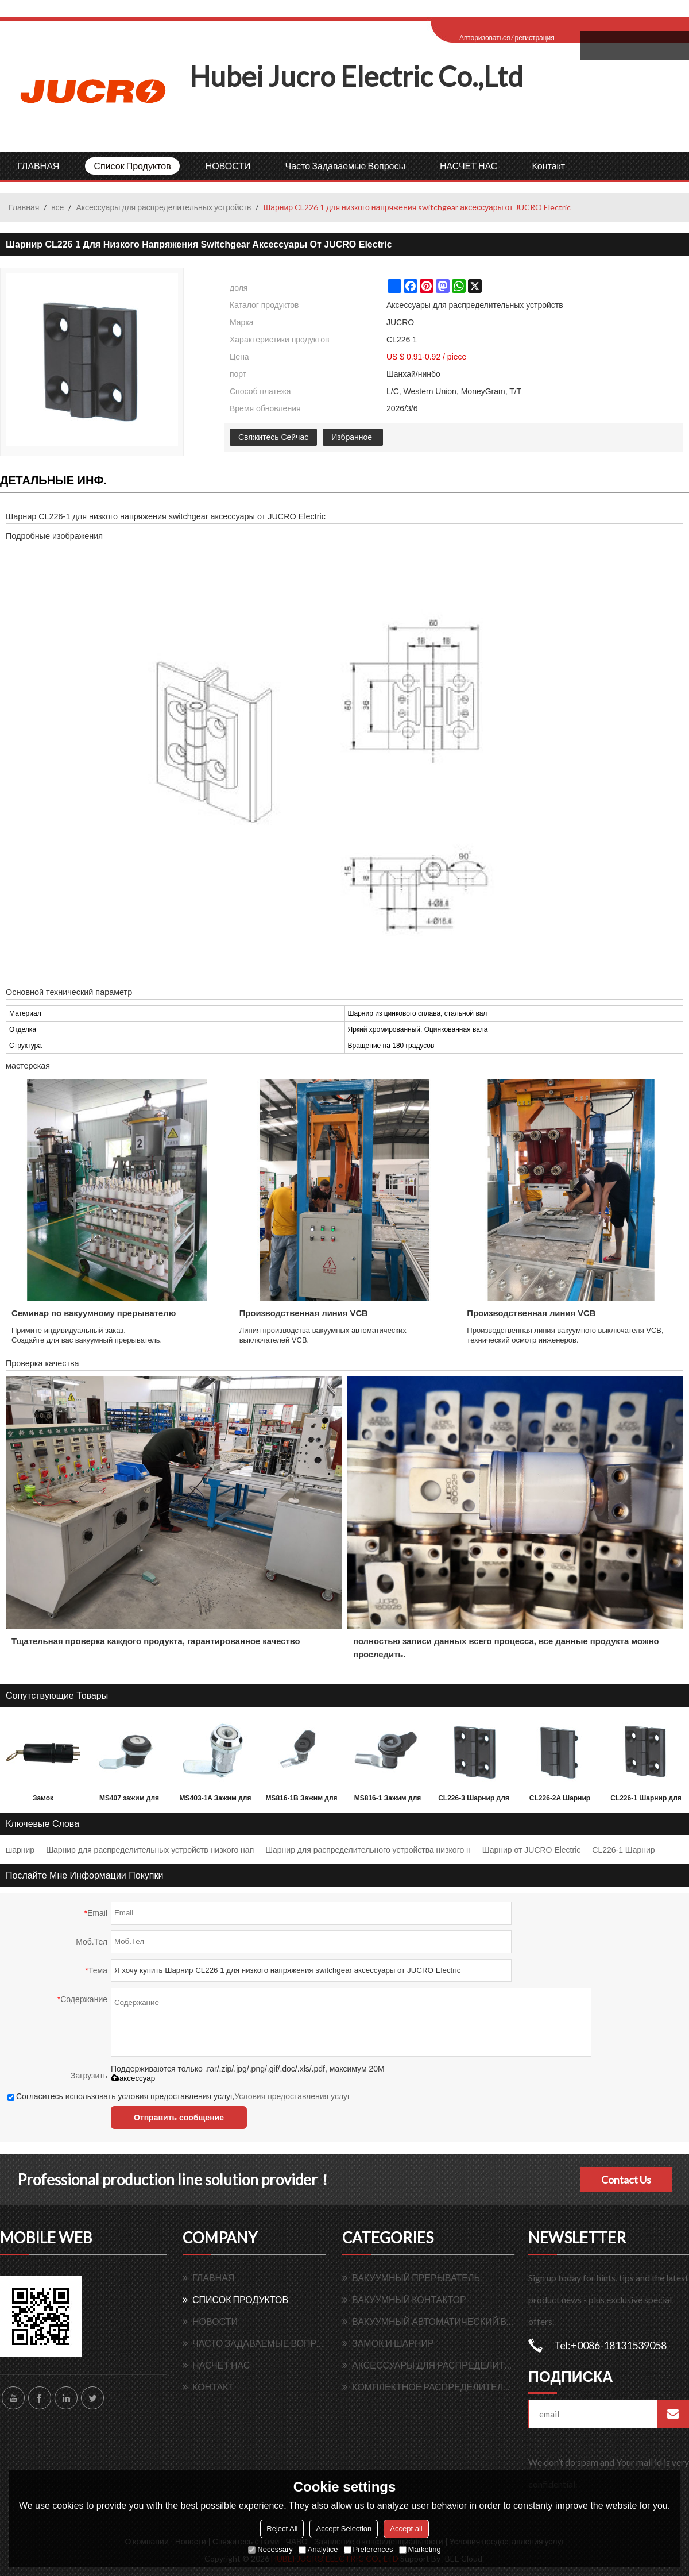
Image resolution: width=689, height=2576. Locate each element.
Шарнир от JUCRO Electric (531, 1849)
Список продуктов (132, 165)
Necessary (270, 2549)
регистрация (534, 37)
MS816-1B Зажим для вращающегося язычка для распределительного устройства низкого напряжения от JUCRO (301, 1800)
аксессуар (133, 2078)
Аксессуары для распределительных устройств (163, 207)
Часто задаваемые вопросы (345, 165)
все (57, 207)
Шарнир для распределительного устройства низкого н (368, 1849)
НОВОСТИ (228, 165)
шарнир (20, 1849)
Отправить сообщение (179, 2117)
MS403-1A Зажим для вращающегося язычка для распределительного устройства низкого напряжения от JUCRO (215, 1800)
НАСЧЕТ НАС (468, 165)
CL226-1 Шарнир (623, 1849)
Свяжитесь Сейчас (273, 437)
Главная (24, 207)
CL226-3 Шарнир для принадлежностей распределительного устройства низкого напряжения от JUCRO (474, 1800)
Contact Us (626, 2179)
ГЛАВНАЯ (38, 165)
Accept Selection (343, 2528)
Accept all (406, 2528)
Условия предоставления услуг (292, 2096)
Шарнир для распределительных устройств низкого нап (150, 1849)
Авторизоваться (484, 37)
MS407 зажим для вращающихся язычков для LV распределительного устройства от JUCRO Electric (129, 1800)
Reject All (281, 2528)
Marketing (420, 2549)
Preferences (368, 2549)
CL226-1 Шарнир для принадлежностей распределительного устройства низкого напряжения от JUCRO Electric (646, 1800)
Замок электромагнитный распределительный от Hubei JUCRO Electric (43, 1800)
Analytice (318, 2549)
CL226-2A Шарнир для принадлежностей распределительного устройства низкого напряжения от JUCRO (560, 1800)
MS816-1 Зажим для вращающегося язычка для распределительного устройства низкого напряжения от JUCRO (387, 1800)
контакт (548, 165)
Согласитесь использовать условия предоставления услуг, (178, 2096)
